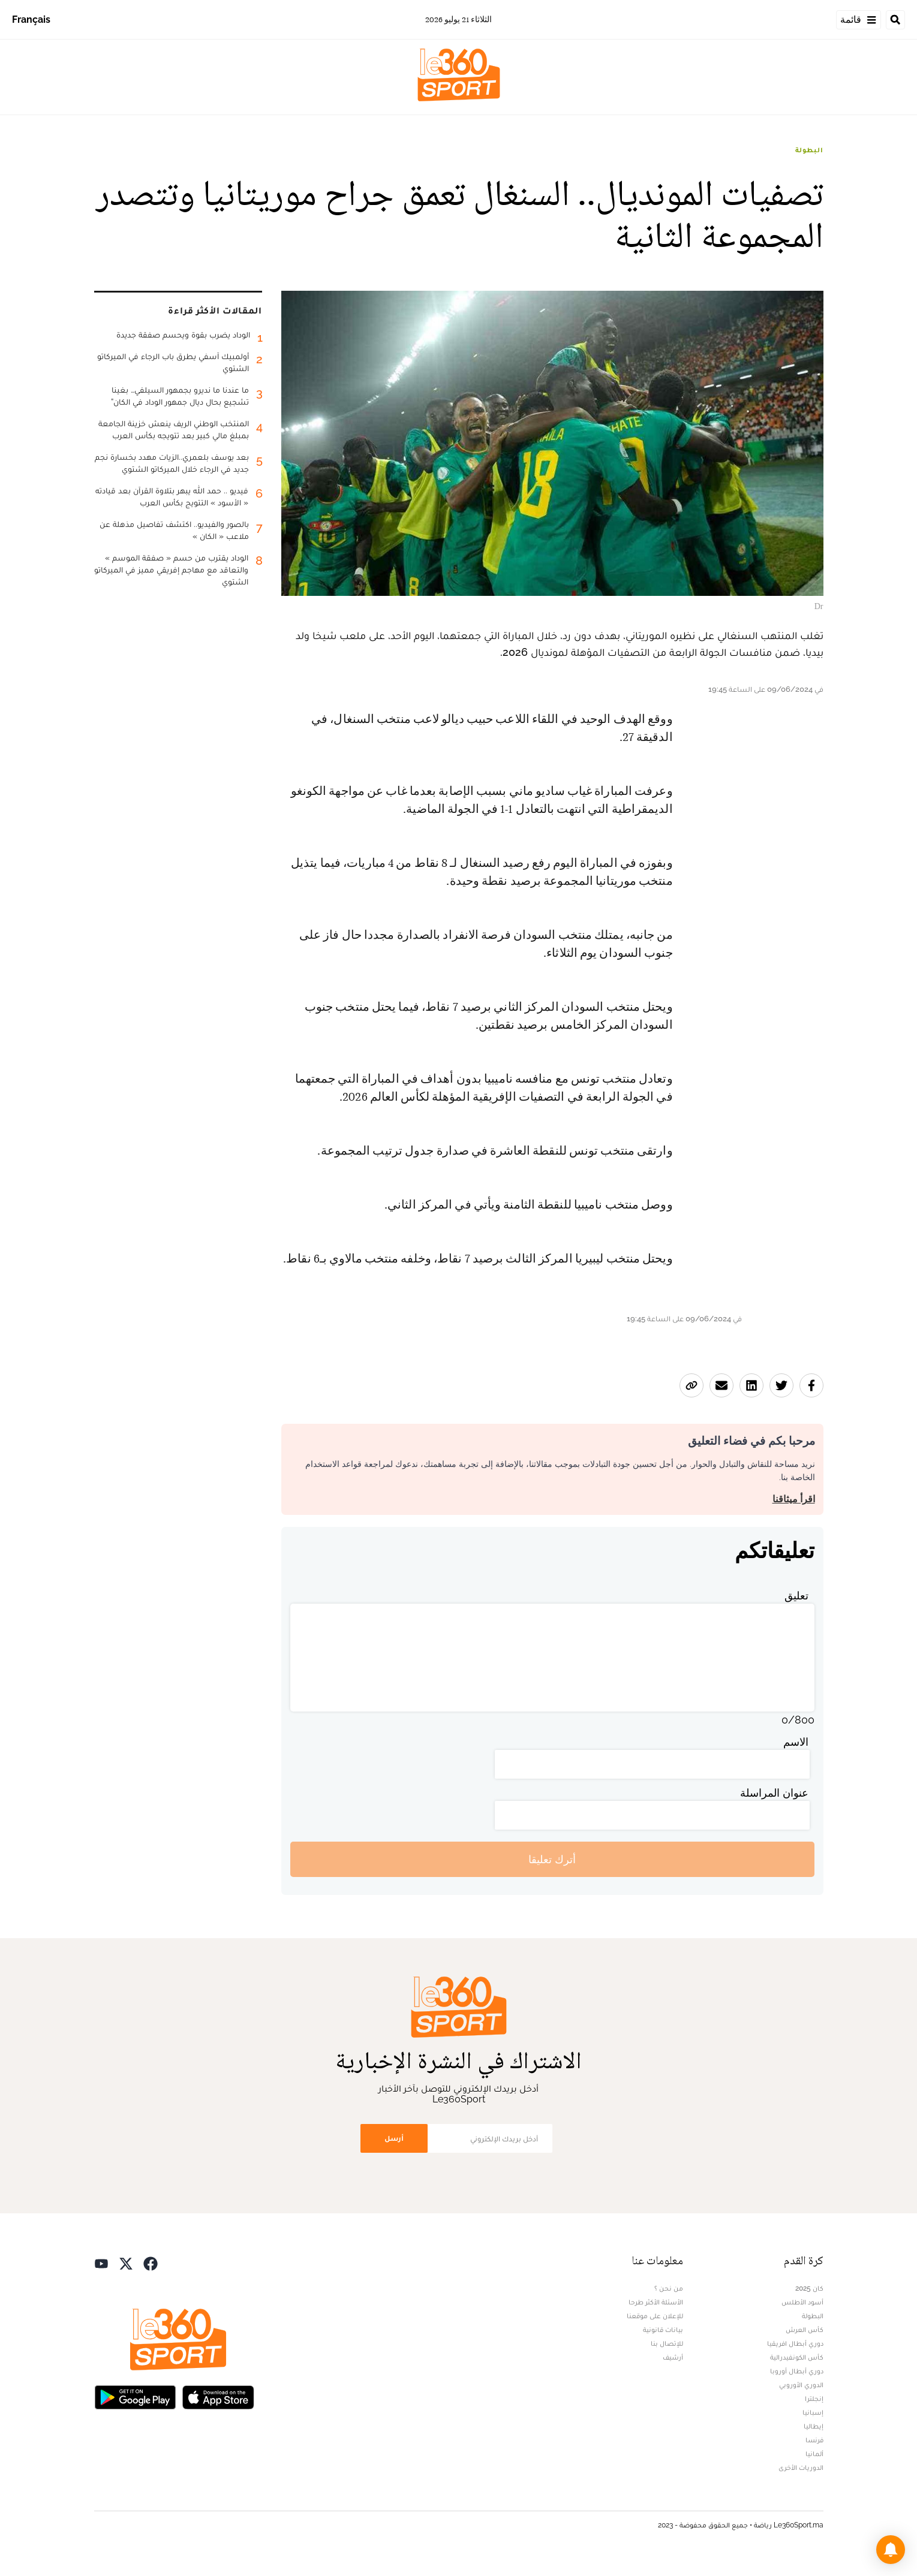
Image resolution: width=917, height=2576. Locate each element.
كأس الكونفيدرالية (796, 2357)
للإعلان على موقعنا (655, 2316)
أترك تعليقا (552, 1859)
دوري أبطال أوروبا (796, 2371)
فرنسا (814, 2440)
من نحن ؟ (668, 2288)
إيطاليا (813, 2426)
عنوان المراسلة (774, 1792)
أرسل (394, 2138)
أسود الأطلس (802, 2302)
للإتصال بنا (667, 2343)
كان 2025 (809, 2288)
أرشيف (673, 2357)
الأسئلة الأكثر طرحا (656, 2302)
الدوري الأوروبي (801, 2385)
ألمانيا (814, 2454)
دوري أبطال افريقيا (795, 2343)
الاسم (795, 1742)
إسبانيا (812, 2412)
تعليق (796, 1595)
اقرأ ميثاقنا (793, 1499)
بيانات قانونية (663, 2329)
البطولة (809, 150)
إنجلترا (814, 2398)
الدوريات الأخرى (800, 2467)
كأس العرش (804, 2329)
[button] (890, 2549)
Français (31, 19)
